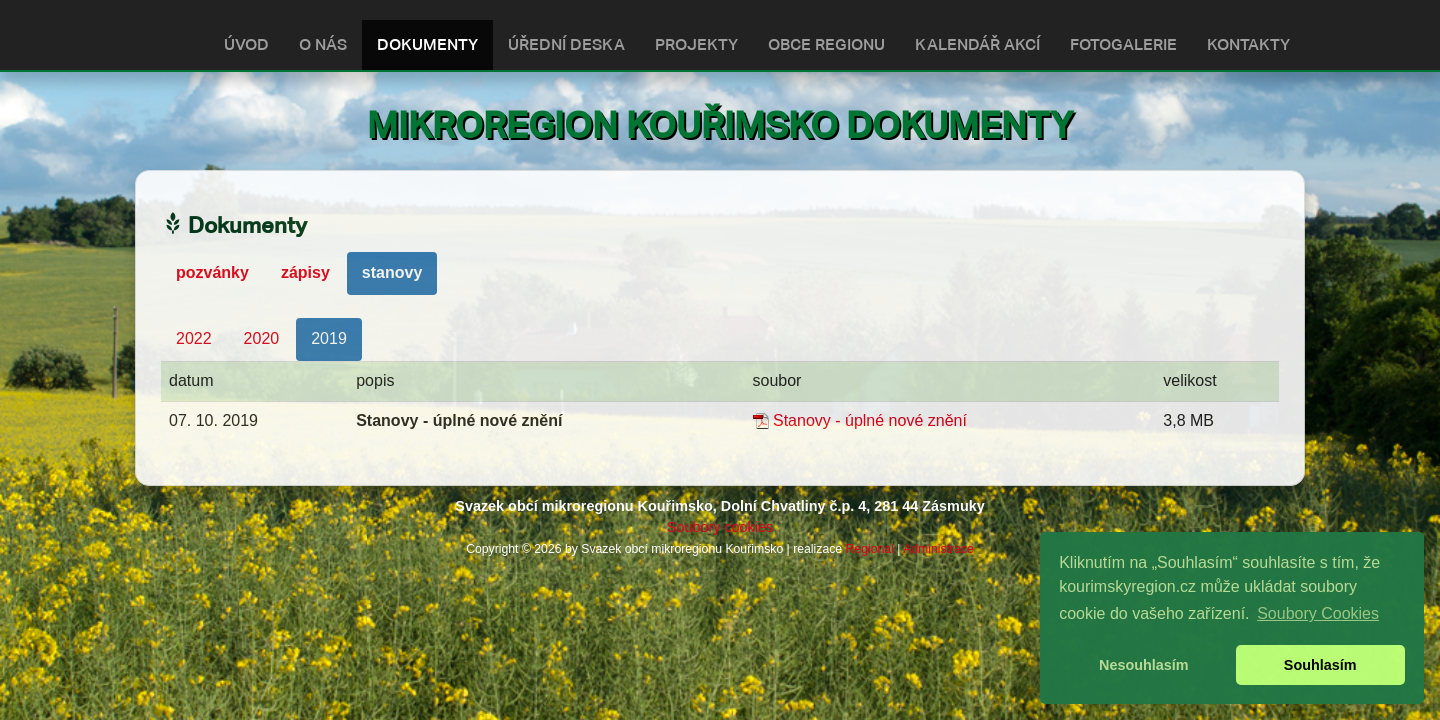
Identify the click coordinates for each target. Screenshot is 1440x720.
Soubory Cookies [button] (1318, 613)
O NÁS (323, 45)
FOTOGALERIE (1123, 45)
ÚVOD (246, 45)
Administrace (938, 549)
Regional (870, 549)
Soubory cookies (720, 527)
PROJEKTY (696, 45)
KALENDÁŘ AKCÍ (977, 45)
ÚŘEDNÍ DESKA (566, 45)
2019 (329, 338)
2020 (262, 338)
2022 (194, 338)
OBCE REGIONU (826, 45)
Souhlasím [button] (1320, 665)
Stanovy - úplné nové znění (870, 420)
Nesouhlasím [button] (1144, 665)
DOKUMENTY (427, 45)
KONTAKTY (1248, 45)
